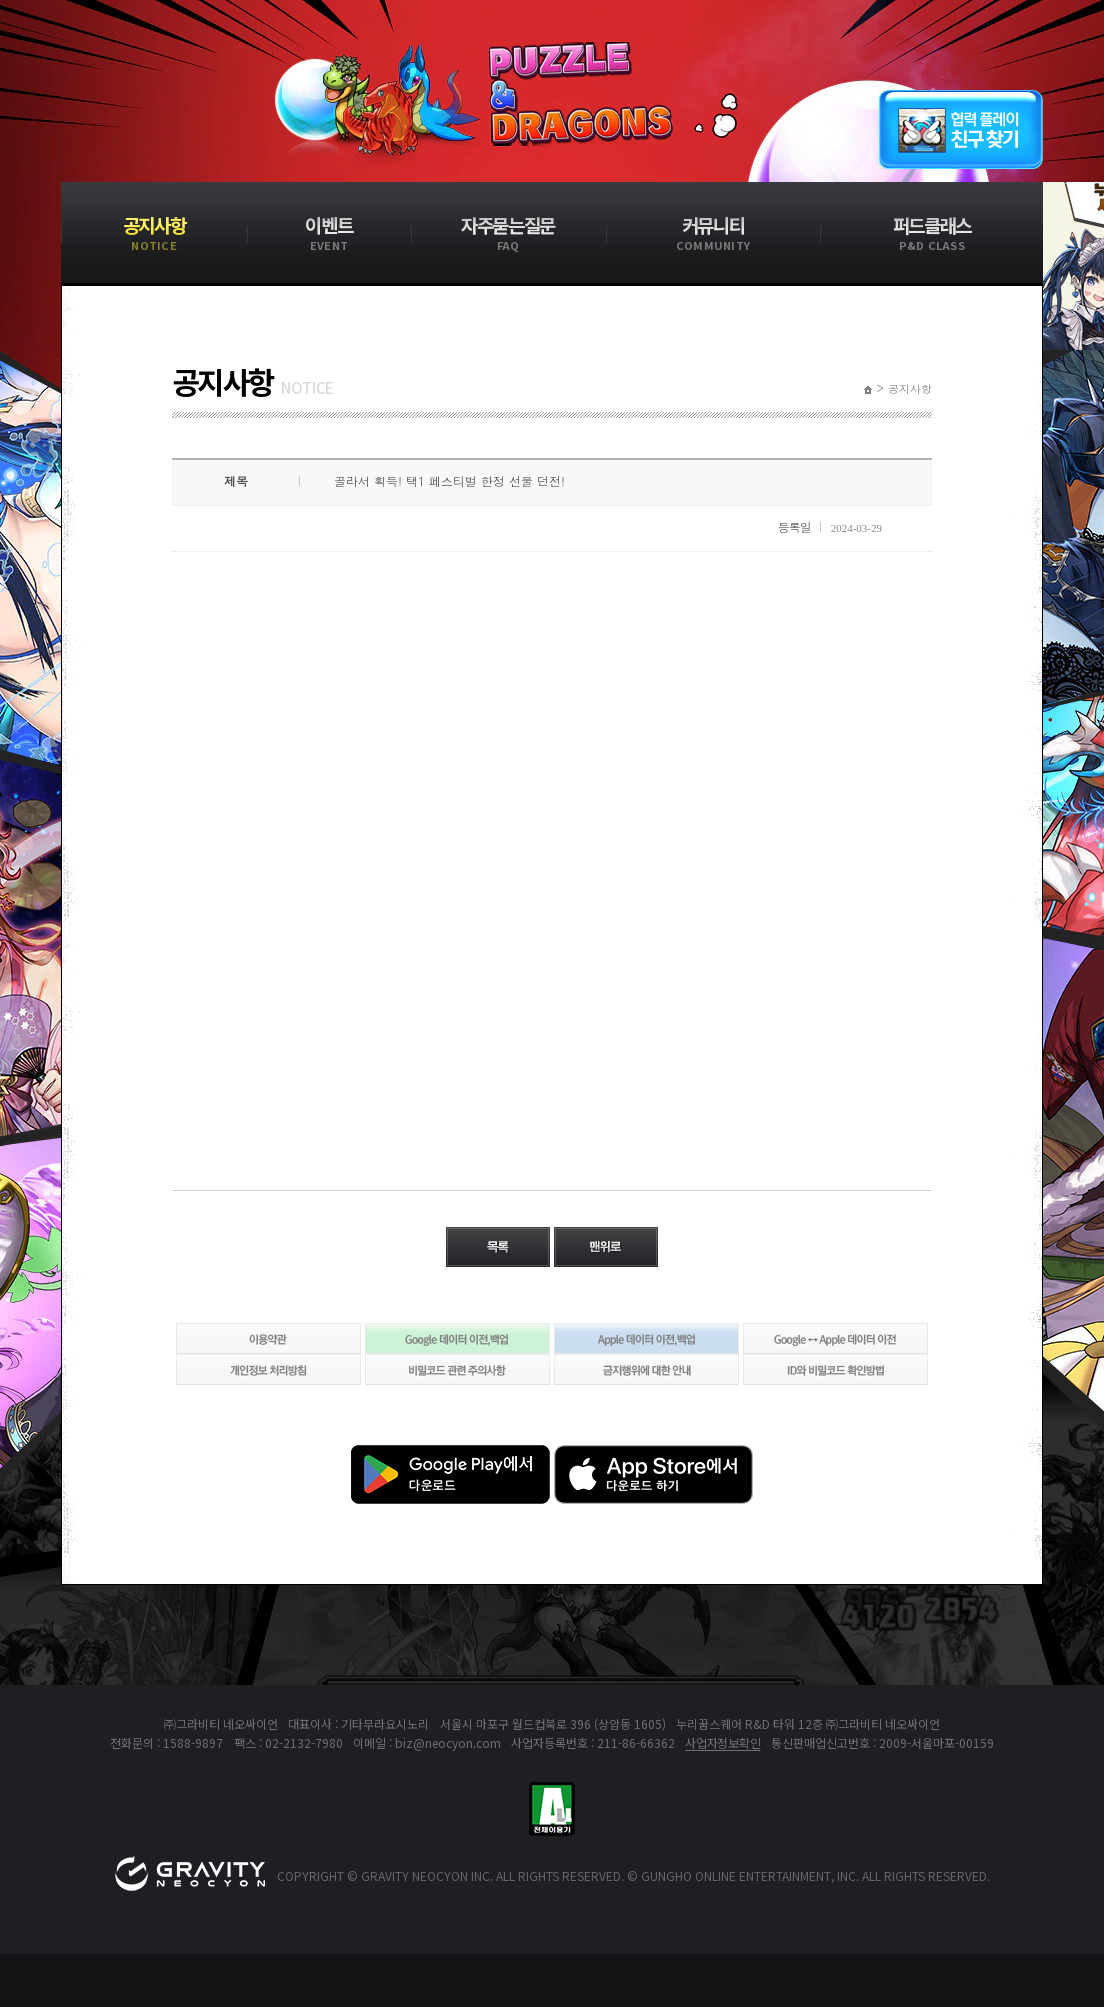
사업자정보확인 (722, 1742)
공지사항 (910, 389)
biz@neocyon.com (448, 1742)
